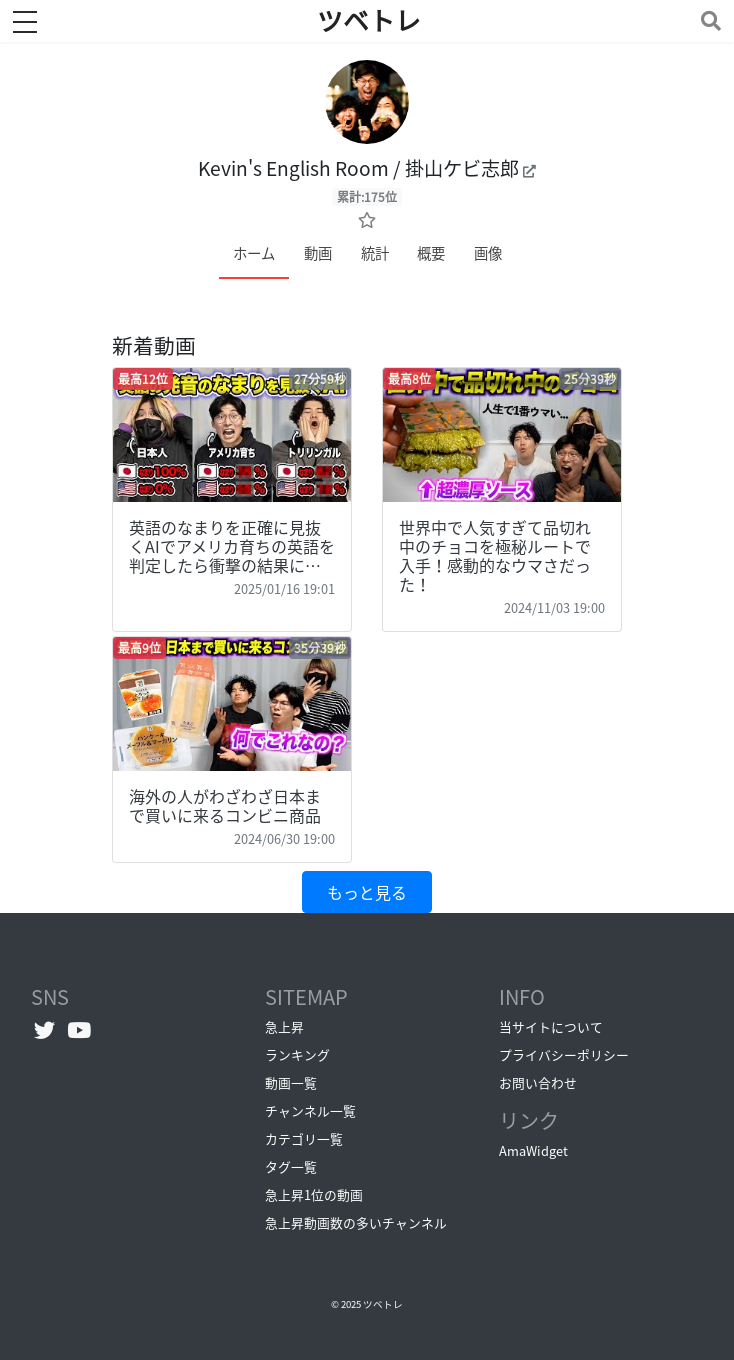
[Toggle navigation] (707, 20)
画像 (488, 253)
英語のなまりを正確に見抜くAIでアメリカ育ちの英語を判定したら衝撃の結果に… (232, 546)
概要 (431, 253)
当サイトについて (551, 1026)
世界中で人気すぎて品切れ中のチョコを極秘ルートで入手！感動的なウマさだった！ (495, 556)
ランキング (297, 1054)
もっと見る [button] (367, 892)
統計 (375, 253)
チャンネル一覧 (310, 1110)
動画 (318, 253)
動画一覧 (291, 1082)
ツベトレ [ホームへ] (369, 21)
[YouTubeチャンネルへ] (79, 1029)
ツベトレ (383, 1304)
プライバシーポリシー (564, 1054)
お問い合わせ (538, 1082)
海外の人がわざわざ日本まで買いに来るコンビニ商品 (225, 805)
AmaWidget (533, 1150)
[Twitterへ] (44, 1029)
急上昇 (284, 1026)
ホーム (254, 253)
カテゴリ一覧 (304, 1138)
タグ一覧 (291, 1166)
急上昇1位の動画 (314, 1194)
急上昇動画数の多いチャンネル (356, 1222)
